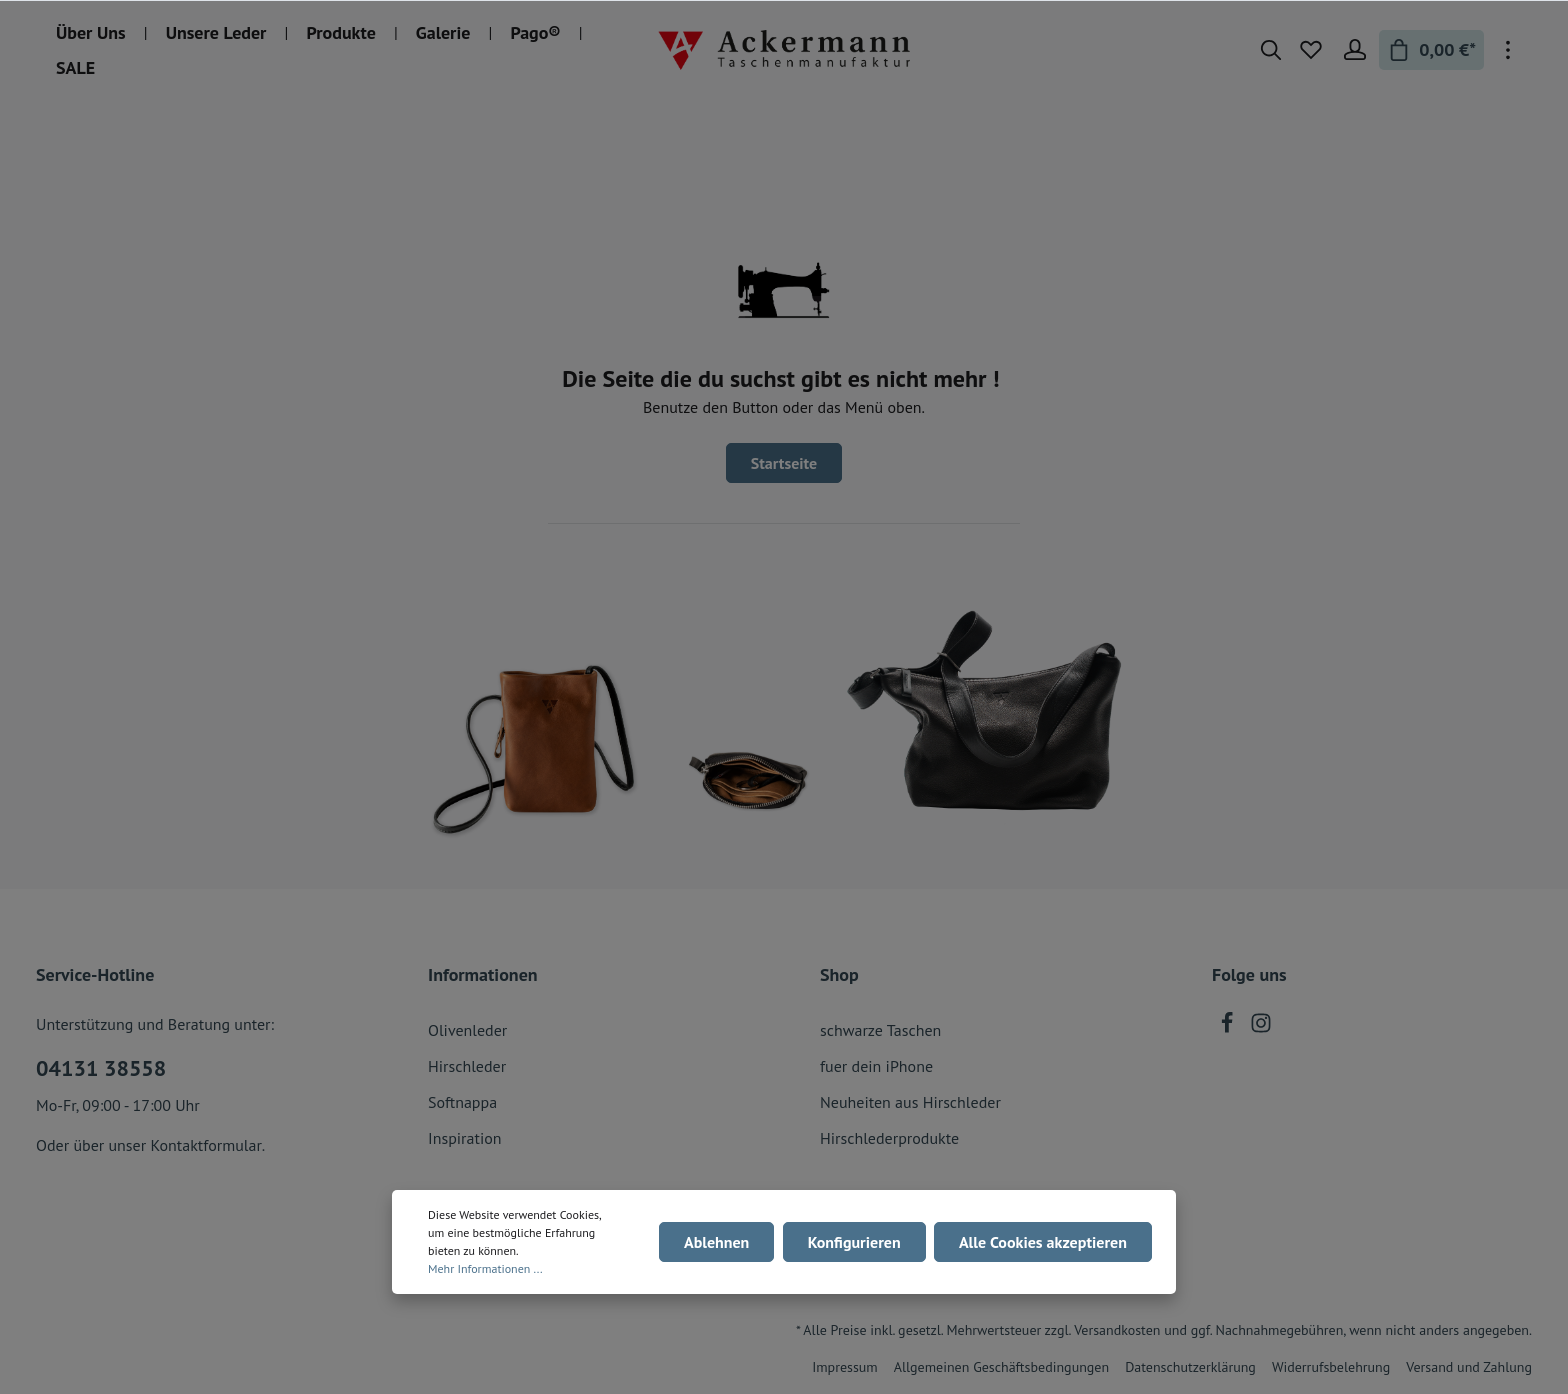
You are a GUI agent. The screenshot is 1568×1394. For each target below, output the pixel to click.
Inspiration (465, 1138)
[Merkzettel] (1311, 50)
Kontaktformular (205, 1145)
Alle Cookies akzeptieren (1043, 1242)
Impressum (845, 1367)
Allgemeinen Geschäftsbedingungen (1001, 1367)
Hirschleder (467, 1066)
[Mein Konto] (1355, 50)
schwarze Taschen (880, 1030)
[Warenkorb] (1431, 50)
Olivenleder (467, 1030)
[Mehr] (1508, 50)
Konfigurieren (854, 1242)
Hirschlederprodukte (889, 1138)
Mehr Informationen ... (485, 1268)
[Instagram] (1261, 1028)
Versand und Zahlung (1469, 1367)
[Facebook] (1229, 1028)
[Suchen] (1271, 50)
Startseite (784, 463)
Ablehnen (717, 1242)
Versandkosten (1117, 1330)
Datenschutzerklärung (1190, 1367)
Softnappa (462, 1102)
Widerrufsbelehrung (1331, 1367)
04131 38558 (101, 1068)
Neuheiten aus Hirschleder (910, 1102)
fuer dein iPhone (876, 1066)
